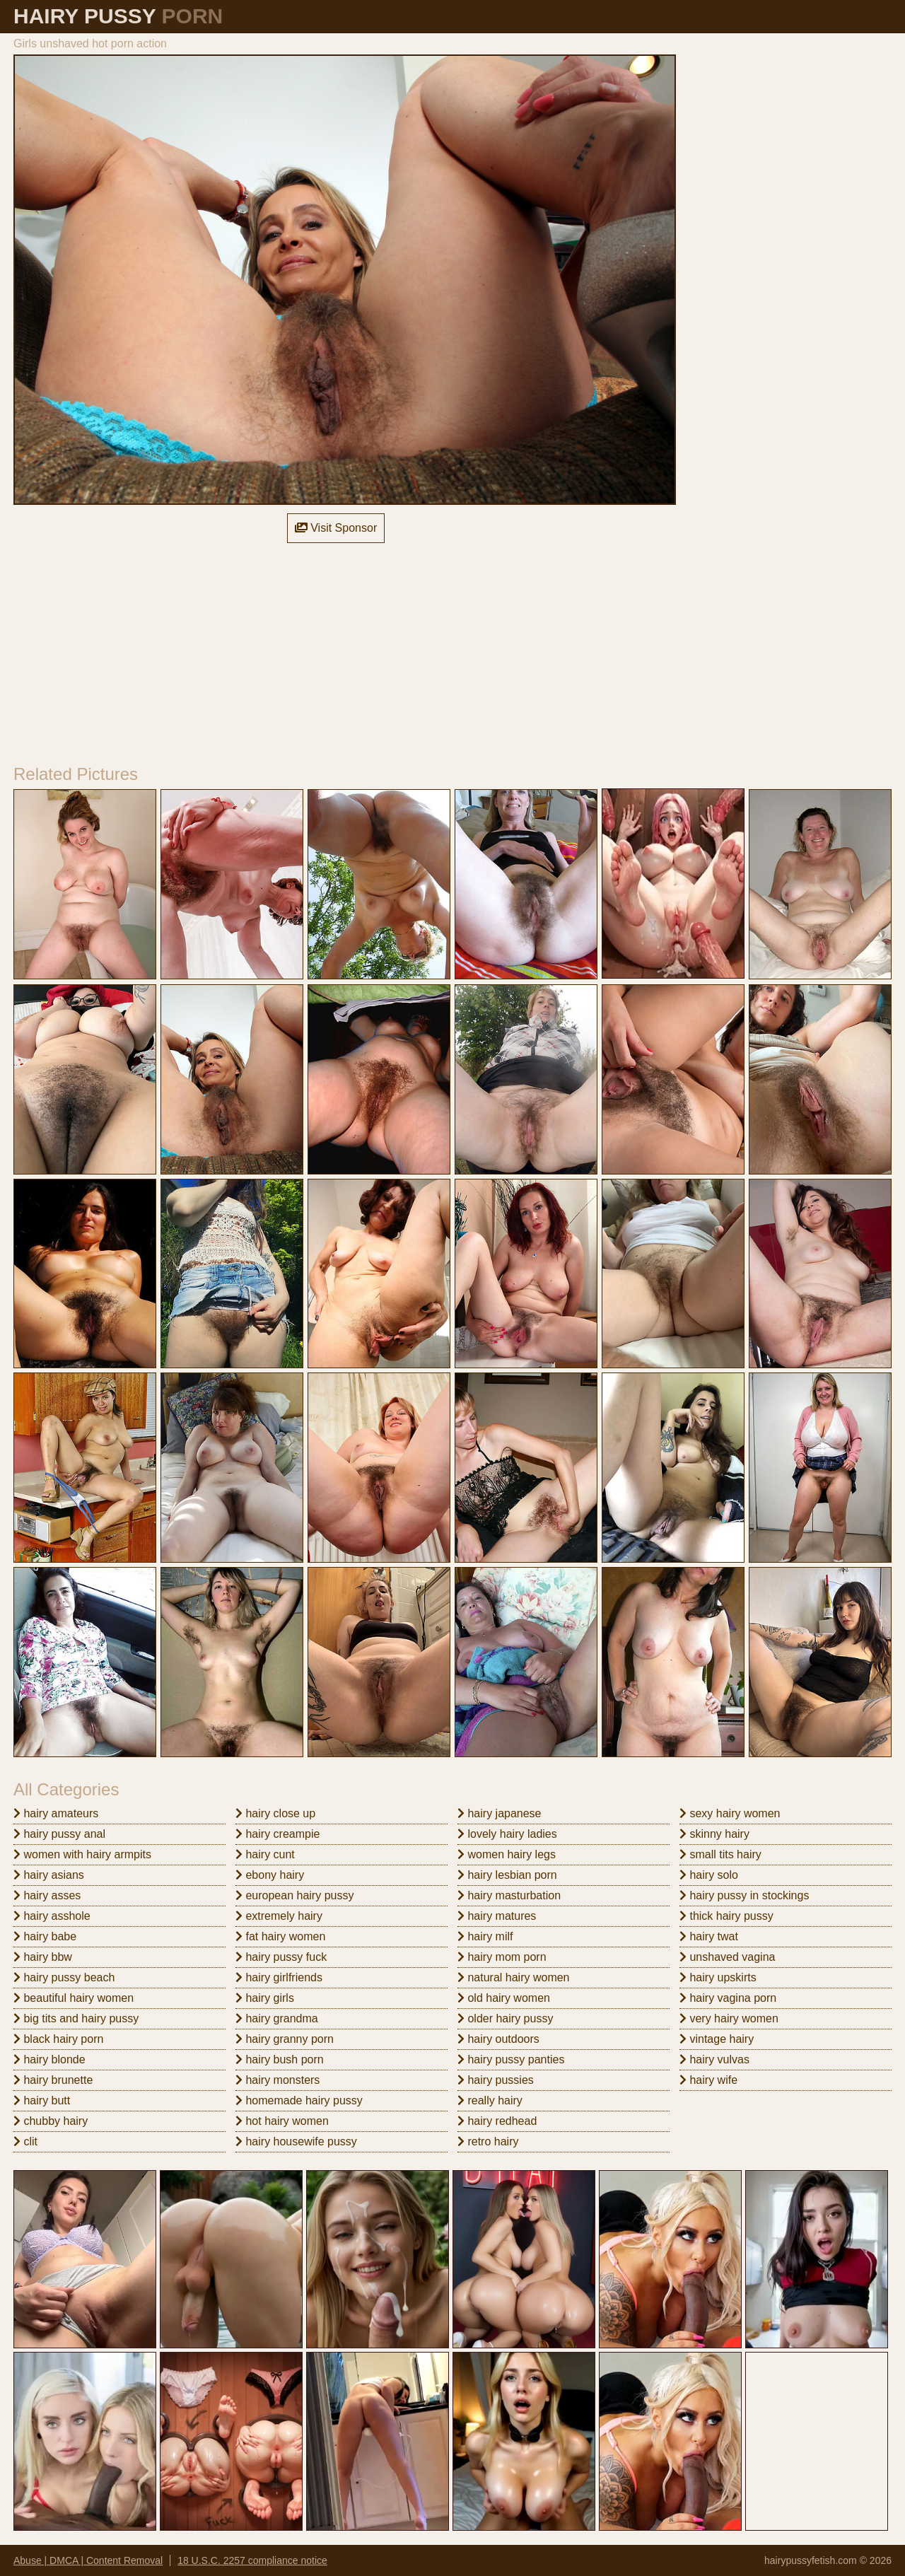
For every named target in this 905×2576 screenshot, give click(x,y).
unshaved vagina (727, 1957)
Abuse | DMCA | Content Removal (88, 2560)
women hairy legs (506, 1854)
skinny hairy (714, 1834)
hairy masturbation (509, 1895)
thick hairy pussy (726, 1916)
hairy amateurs (55, 1813)
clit (25, 2141)
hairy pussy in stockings (744, 1895)
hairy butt (41, 2100)
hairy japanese (499, 1813)
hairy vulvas (714, 2059)
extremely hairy (278, 1916)
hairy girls (264, 1998)
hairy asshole (51, 1916)
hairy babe (44, 1936)
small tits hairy (720, 1854)
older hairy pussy (505, 2018)
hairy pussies (495, 2080)
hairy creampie (277, 1834)
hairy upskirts (718, 1977)
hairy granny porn (284, 2039)
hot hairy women (282, 2121)
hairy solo (708, 1875)
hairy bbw (42, 1957)
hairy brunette (53, 2080)
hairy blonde (49, 2059)
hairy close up (275, 1813)
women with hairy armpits (82, 1854)
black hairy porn (58, 2039)
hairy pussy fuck (281, 1957)
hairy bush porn (279, 2059)
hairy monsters (277, 2080)
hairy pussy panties (510, 2059)
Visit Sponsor (336, 528)
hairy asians (48, 1875)
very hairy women (728, 2018)
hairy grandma (276, 2018)
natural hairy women (513, 1977)
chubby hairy (50, 2121)
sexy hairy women (730, 1813)
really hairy (489, 2100)
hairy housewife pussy (296, 2141)
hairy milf (485, 1936)
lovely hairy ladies (507, 1834)
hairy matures (496, 1916)
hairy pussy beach (64, 1977)
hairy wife (708, 2080)
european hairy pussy (294, 1895)
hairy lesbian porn (507, 1875)
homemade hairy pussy (299, 2100)
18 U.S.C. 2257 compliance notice (252, 2560)
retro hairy (487, 2141)
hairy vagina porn (727, 1998)
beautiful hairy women (73, 1998)
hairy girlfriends (278, 1977)
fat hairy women (280, 1936)
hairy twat (708, 1936)
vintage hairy (716, 2039)
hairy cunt (265, 1854)
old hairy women (503, 1998)
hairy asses (47, 1895)
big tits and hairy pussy (76, 2018)
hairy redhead (497, 2121)
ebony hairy (269, 1875)
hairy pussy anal (59, 1834)
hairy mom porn (502, 1957)
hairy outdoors (498, 2039)
